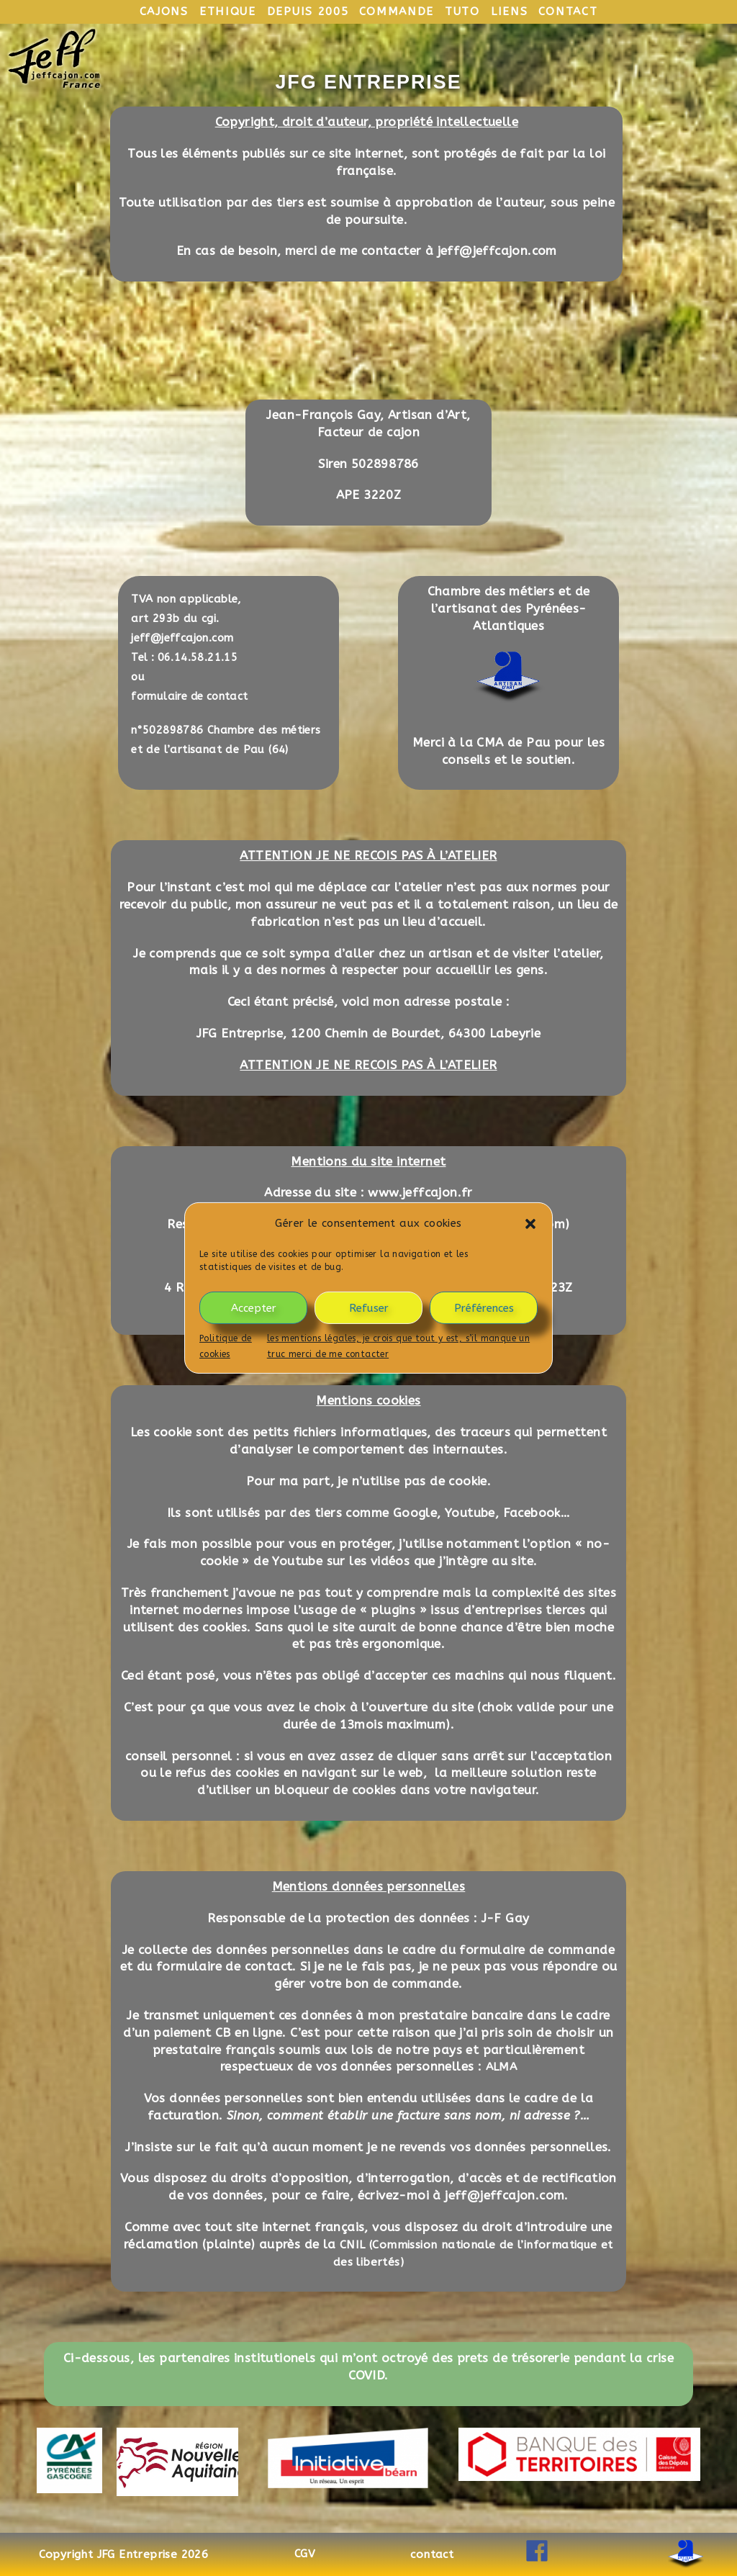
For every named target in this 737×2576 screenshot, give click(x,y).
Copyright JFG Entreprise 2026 (124, 2553)
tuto (465, 11)
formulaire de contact (191, 696)
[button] (530, 1223)
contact (571, 11)
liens (512, 11)
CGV (304, 2553)
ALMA (501, 2066)
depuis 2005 (308, 11)
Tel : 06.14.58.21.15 (185, 657)
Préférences (484, 1307)
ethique (225, 11)
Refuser (369, 1307)
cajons (161, 11)
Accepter (253, 1307)
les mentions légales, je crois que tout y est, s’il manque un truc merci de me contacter (398, 1346)
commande (398, 11)
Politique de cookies (225, 1346)
